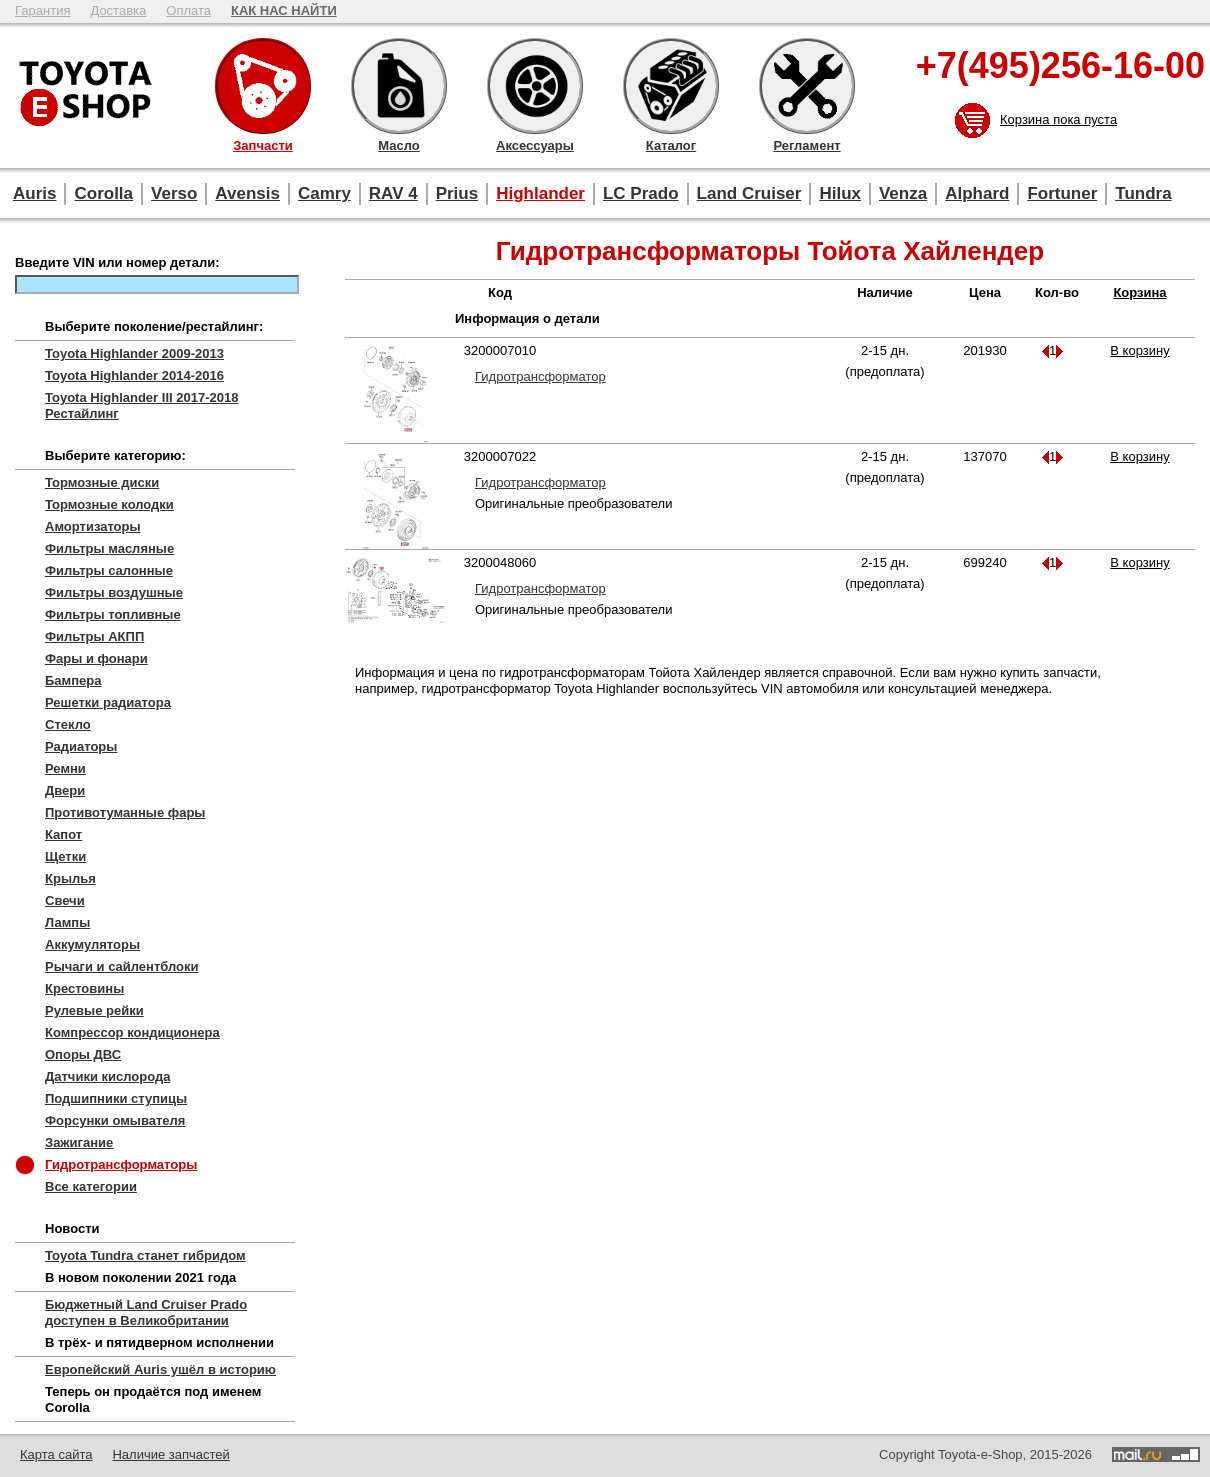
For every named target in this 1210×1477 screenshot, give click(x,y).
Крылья (70, 878)
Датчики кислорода (107, 1076)
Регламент (807, 86)
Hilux (840, 193)
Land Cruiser (749, 193)
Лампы (67, 922)
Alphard (977, 193)
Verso (174, 193)
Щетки (65, 856)
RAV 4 (393, 193)
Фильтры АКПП (94, 636)
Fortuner (1062, 193)
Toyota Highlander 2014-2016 (134, 375)
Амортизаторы (93, 526)
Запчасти (263, 86)
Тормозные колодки (109, 504)
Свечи (65, 900)
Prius (457, 193)
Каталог (671, 86)
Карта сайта (56, 1454)
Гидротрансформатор (540, 376)
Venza (903, 193)
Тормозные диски (102, 482)
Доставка (118, 10)
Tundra (1143, 193)
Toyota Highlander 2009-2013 (134, 353)
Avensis (247, 193)
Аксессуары (535, 86)
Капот (63, 834)
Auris (34, 193)
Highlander (540, 193)
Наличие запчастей (170, 1454)
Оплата (188, 10)
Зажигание (79, 1142)
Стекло (68, 724)
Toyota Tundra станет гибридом (145, 1255)
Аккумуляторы (92, 944)
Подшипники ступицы (116, 1098)
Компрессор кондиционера (132, 1032)
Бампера (73, 680)
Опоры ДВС (83, 1054)
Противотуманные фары (125, 812)
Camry (324, 193)
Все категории (91, 1186)
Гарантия (42, 10)
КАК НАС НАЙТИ (284, 10)
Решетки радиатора (108, 702)
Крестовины (84, 988)
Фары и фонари (96, 658)
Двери (65, 790)
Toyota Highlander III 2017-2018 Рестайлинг (141, 405)
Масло (399, 86)
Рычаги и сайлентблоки (122, 966)
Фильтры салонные (109, 570)
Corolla (103, 193)
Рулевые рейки (94, 1010)
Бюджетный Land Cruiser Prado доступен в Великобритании (146, 1312)
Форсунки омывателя (115, 1120)
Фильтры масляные (109, 548)
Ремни (65, 768)
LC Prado (641, 193)
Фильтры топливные (113, 614)
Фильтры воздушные (114, 592)
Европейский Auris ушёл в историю (160, 1369)
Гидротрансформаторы (121, 1164)
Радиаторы (81, 746)
